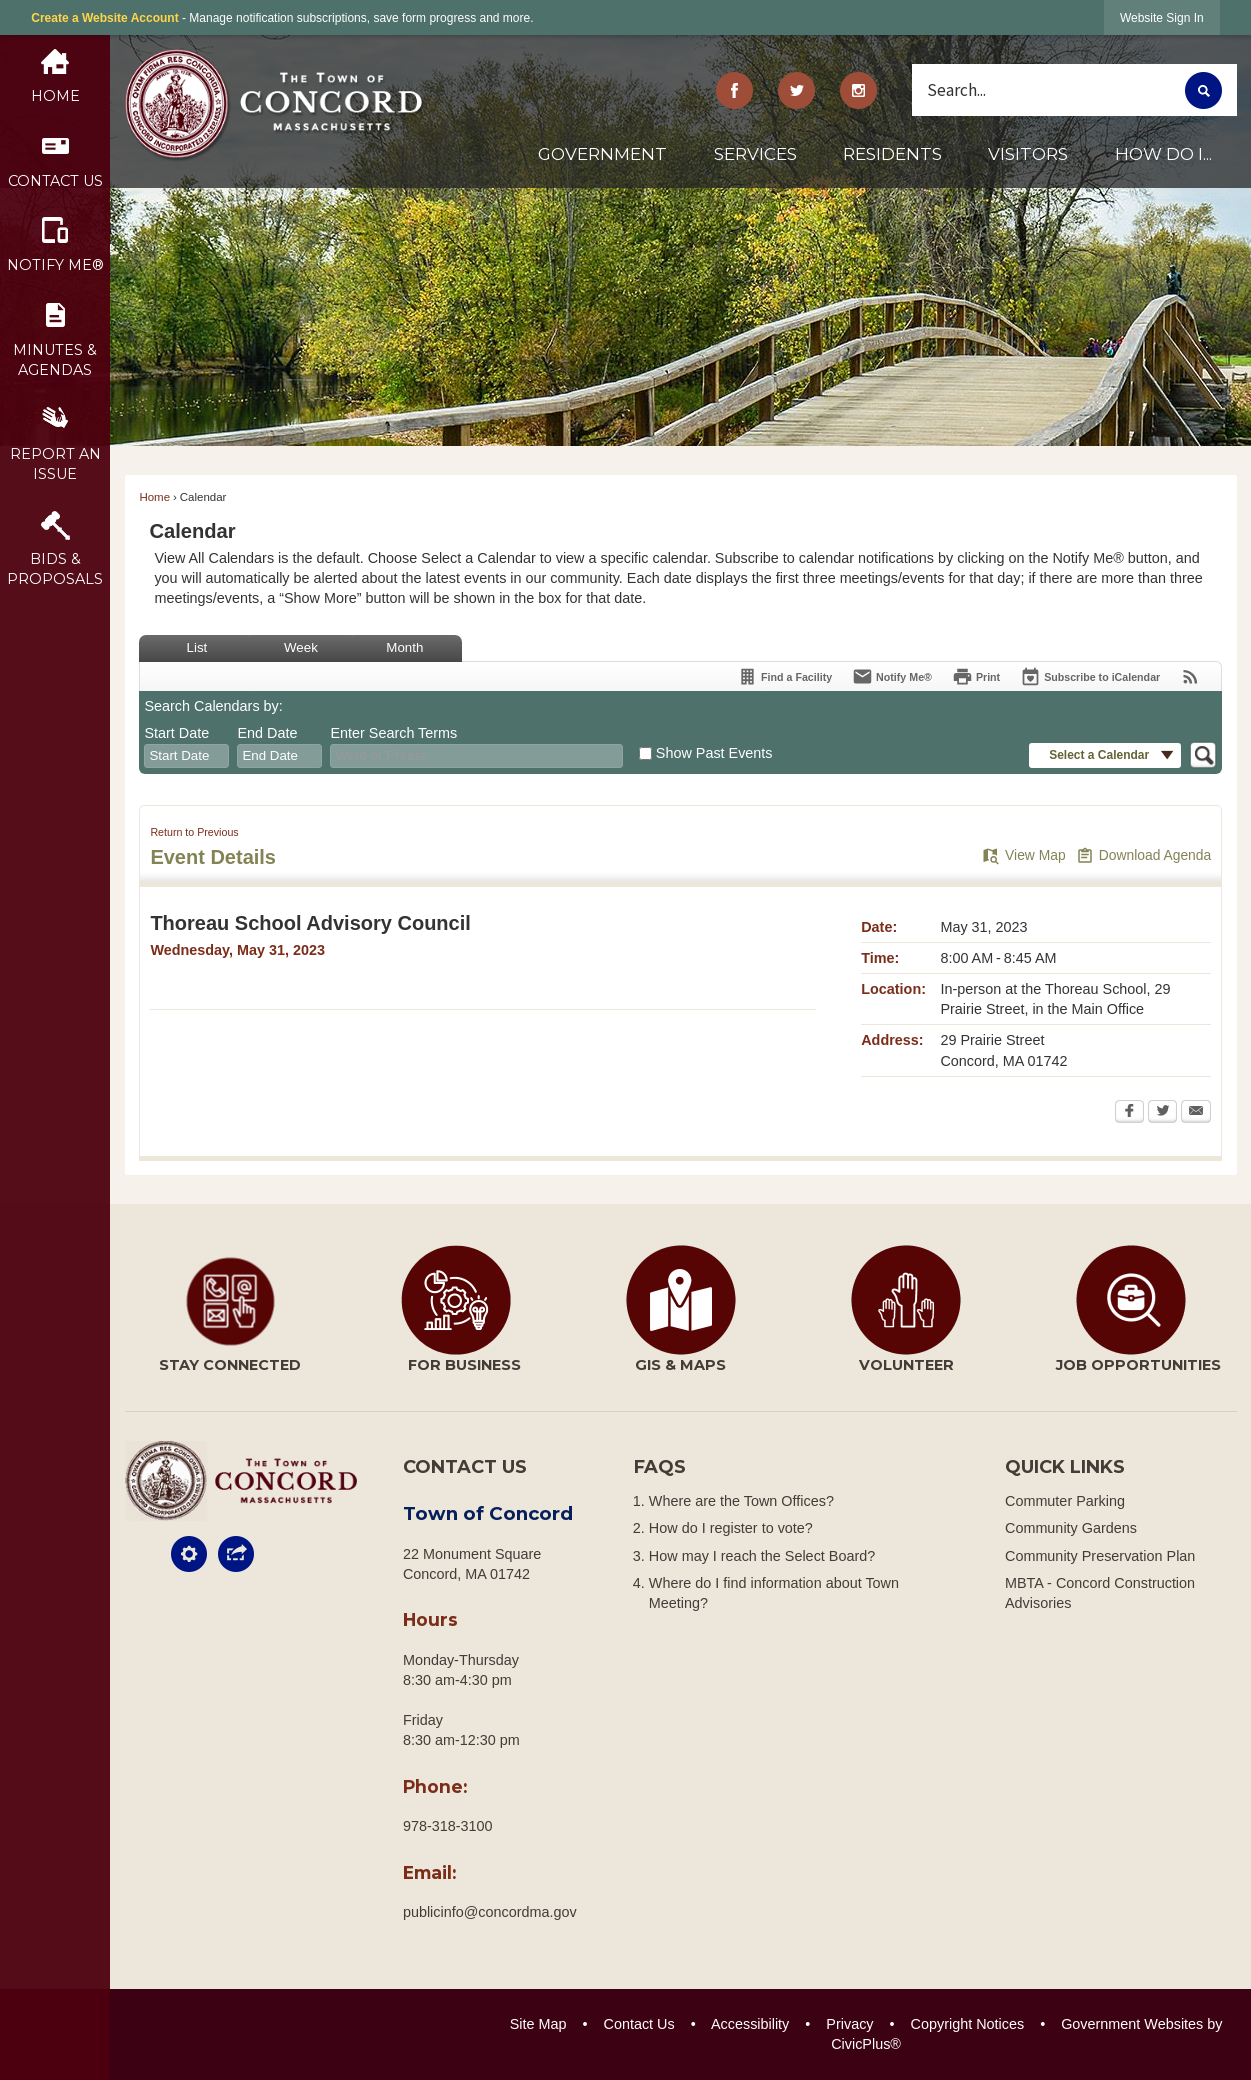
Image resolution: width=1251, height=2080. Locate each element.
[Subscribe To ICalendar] (1090, 676)
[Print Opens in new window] (976, 676)
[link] (1162, 17)
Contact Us (639, 2024)
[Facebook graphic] (735, 90)
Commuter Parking (1065, 1501)
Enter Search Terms (393, 733)
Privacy (849, 2024)
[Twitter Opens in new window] (1162, 1113)
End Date (267, 733)
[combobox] (186, 756)
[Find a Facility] (784, 676)
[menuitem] (602, 162)
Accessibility (750, 2024)
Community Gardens (1071, 1528)
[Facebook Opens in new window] (1129, 1113)
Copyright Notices (968, 2024)
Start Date (176, 733)
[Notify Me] (892, 676)
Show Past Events (714, 753)
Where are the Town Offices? (741, 1501)
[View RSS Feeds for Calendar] (1190, 676)
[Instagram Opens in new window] (858, 90)
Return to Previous (194, 832)
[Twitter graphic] (797, 90)
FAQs (660, 1467)
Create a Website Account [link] (104, 18)
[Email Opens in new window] (1196, 1113)
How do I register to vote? (731, 1528)
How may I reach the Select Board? (762, 1556)
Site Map (538, 2024)
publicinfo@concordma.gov (490, 1912)
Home (154, 497)
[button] (1203, 90)
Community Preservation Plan (1100, 1556)
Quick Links (1065, 1467)
